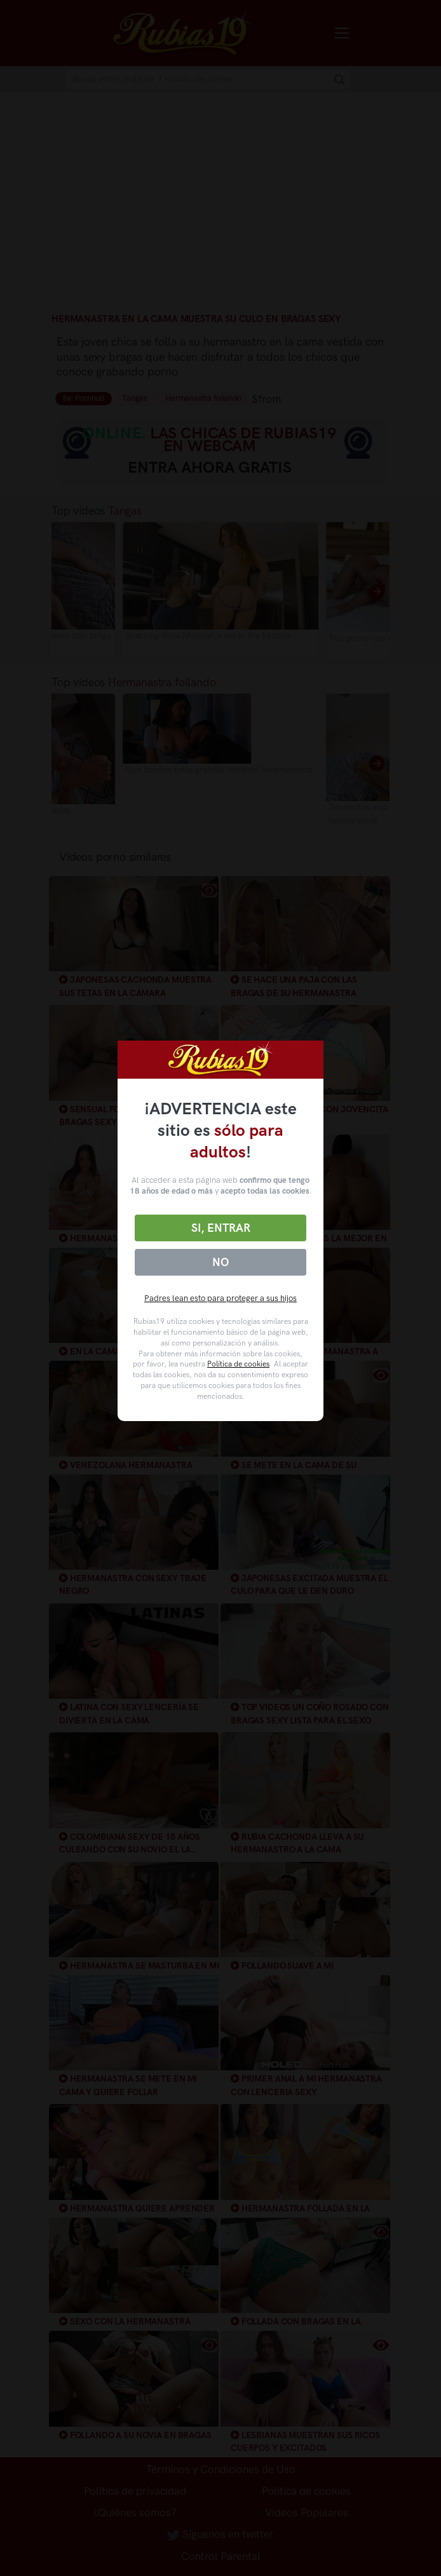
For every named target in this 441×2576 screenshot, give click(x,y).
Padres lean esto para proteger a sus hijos (220, 1298)
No (220, 1262)
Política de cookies (238, 1363)
